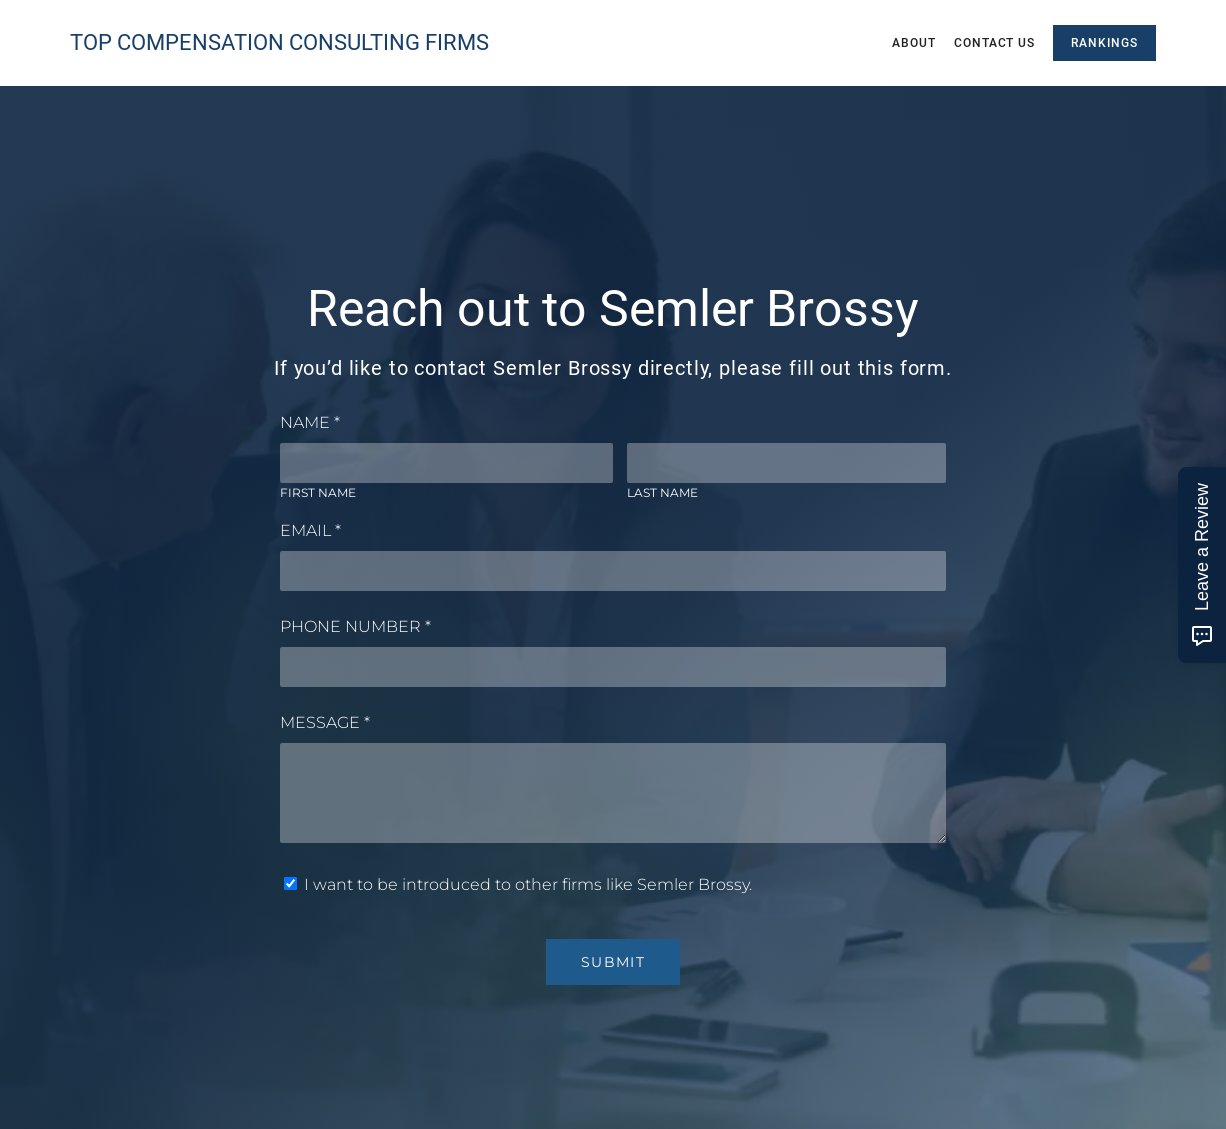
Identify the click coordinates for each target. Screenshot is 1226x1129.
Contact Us (995, 43)
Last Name (662, 492)
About (914, 43)
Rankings (1104, 43)
